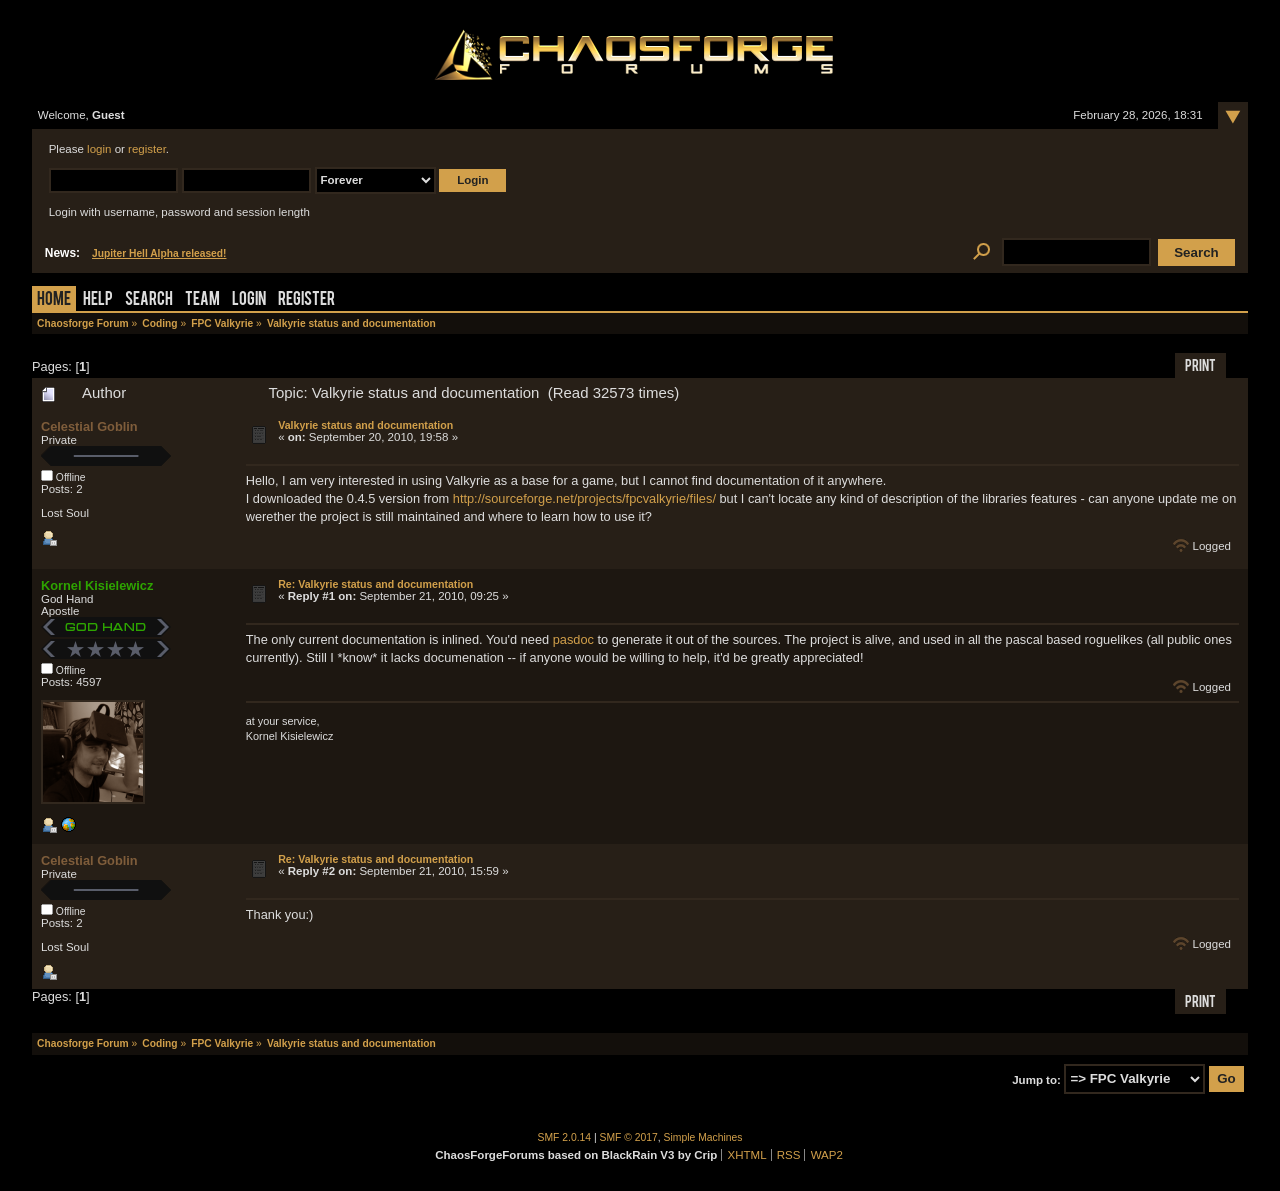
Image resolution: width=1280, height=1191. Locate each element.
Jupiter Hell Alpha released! (159, 253)
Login (249, 300)
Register (306, 300)
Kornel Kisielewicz (97, 585)
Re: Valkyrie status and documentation (375, 584)
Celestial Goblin (89, 426)
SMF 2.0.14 (565, 1137)
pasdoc (573, 639)
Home (54, 300)
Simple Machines (703, 1137)
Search (149, 300)
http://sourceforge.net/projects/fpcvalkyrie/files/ (584, 498)
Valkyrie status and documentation (365, 425)
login (99, 149)
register (147, 149)
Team (202, 300)
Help (98, 300)
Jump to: (1036, 1079)
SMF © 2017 (629, 1137)
